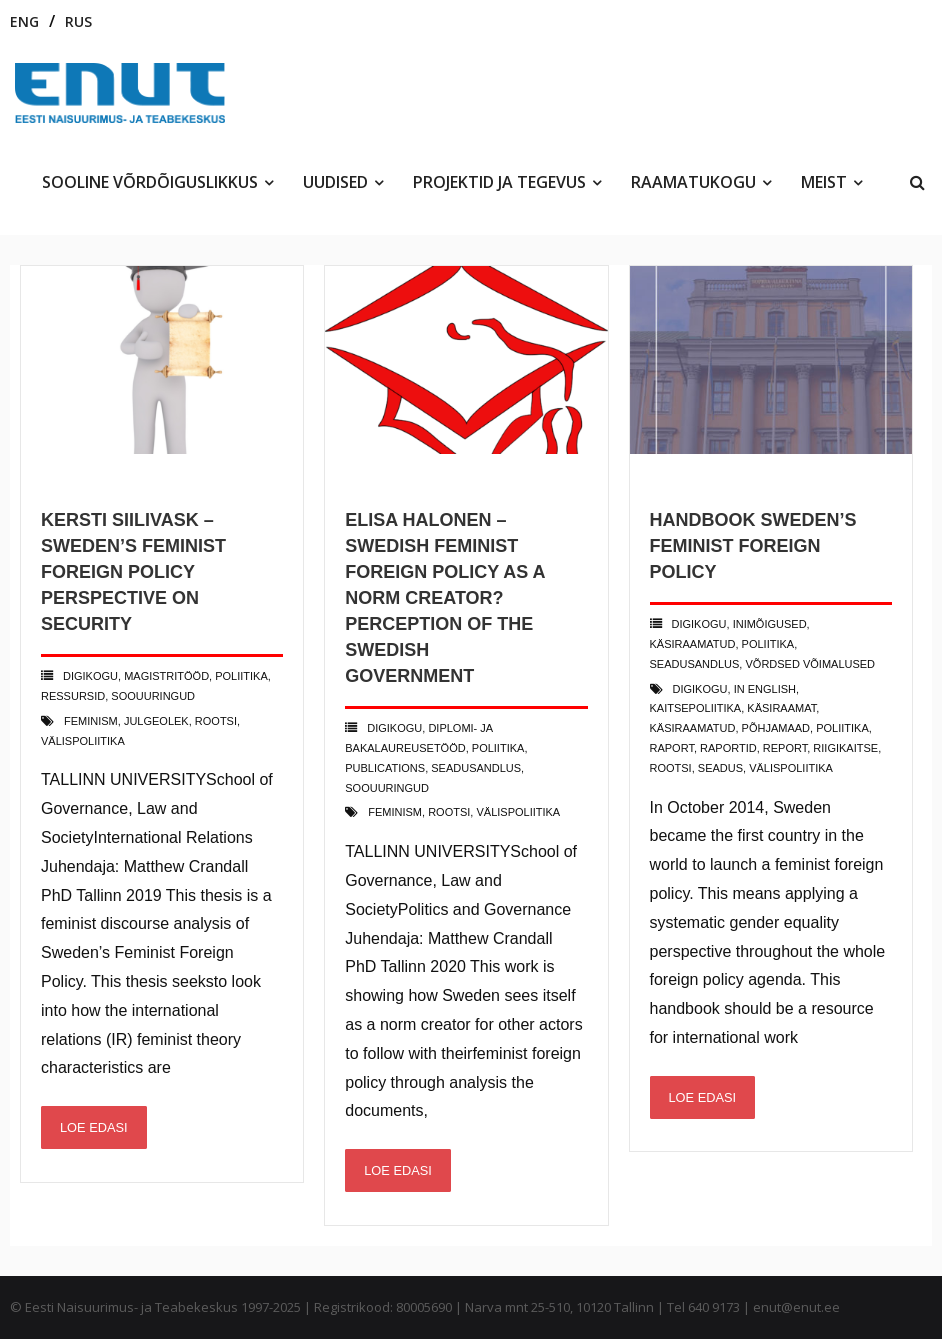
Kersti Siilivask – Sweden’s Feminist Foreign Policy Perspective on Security (133, 572)
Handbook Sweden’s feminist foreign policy (753, 546)
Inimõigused (770, 624)
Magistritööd (166, 676)
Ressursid (73, 696)
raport (672, 748)
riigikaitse (845, 748)
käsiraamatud (693, 644)
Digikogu (90, 676)
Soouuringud (153, 696)
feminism (91, 721)
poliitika (241, 676)
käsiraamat (781, 708)
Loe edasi (94, 1127)
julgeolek (156, 721)
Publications (385, 768)
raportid (728, 748)
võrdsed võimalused (810, 664)
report (785, 748)
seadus (720, 768)
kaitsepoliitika (696, 708)
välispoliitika (83, 741)
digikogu (700, 689)
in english (765, 689)
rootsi (216, 721)
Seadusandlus (476, 768)
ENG (24, 21)
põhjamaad (776, 728)
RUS (78, 21)
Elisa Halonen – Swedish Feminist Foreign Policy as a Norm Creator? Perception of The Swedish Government (445, 598)
